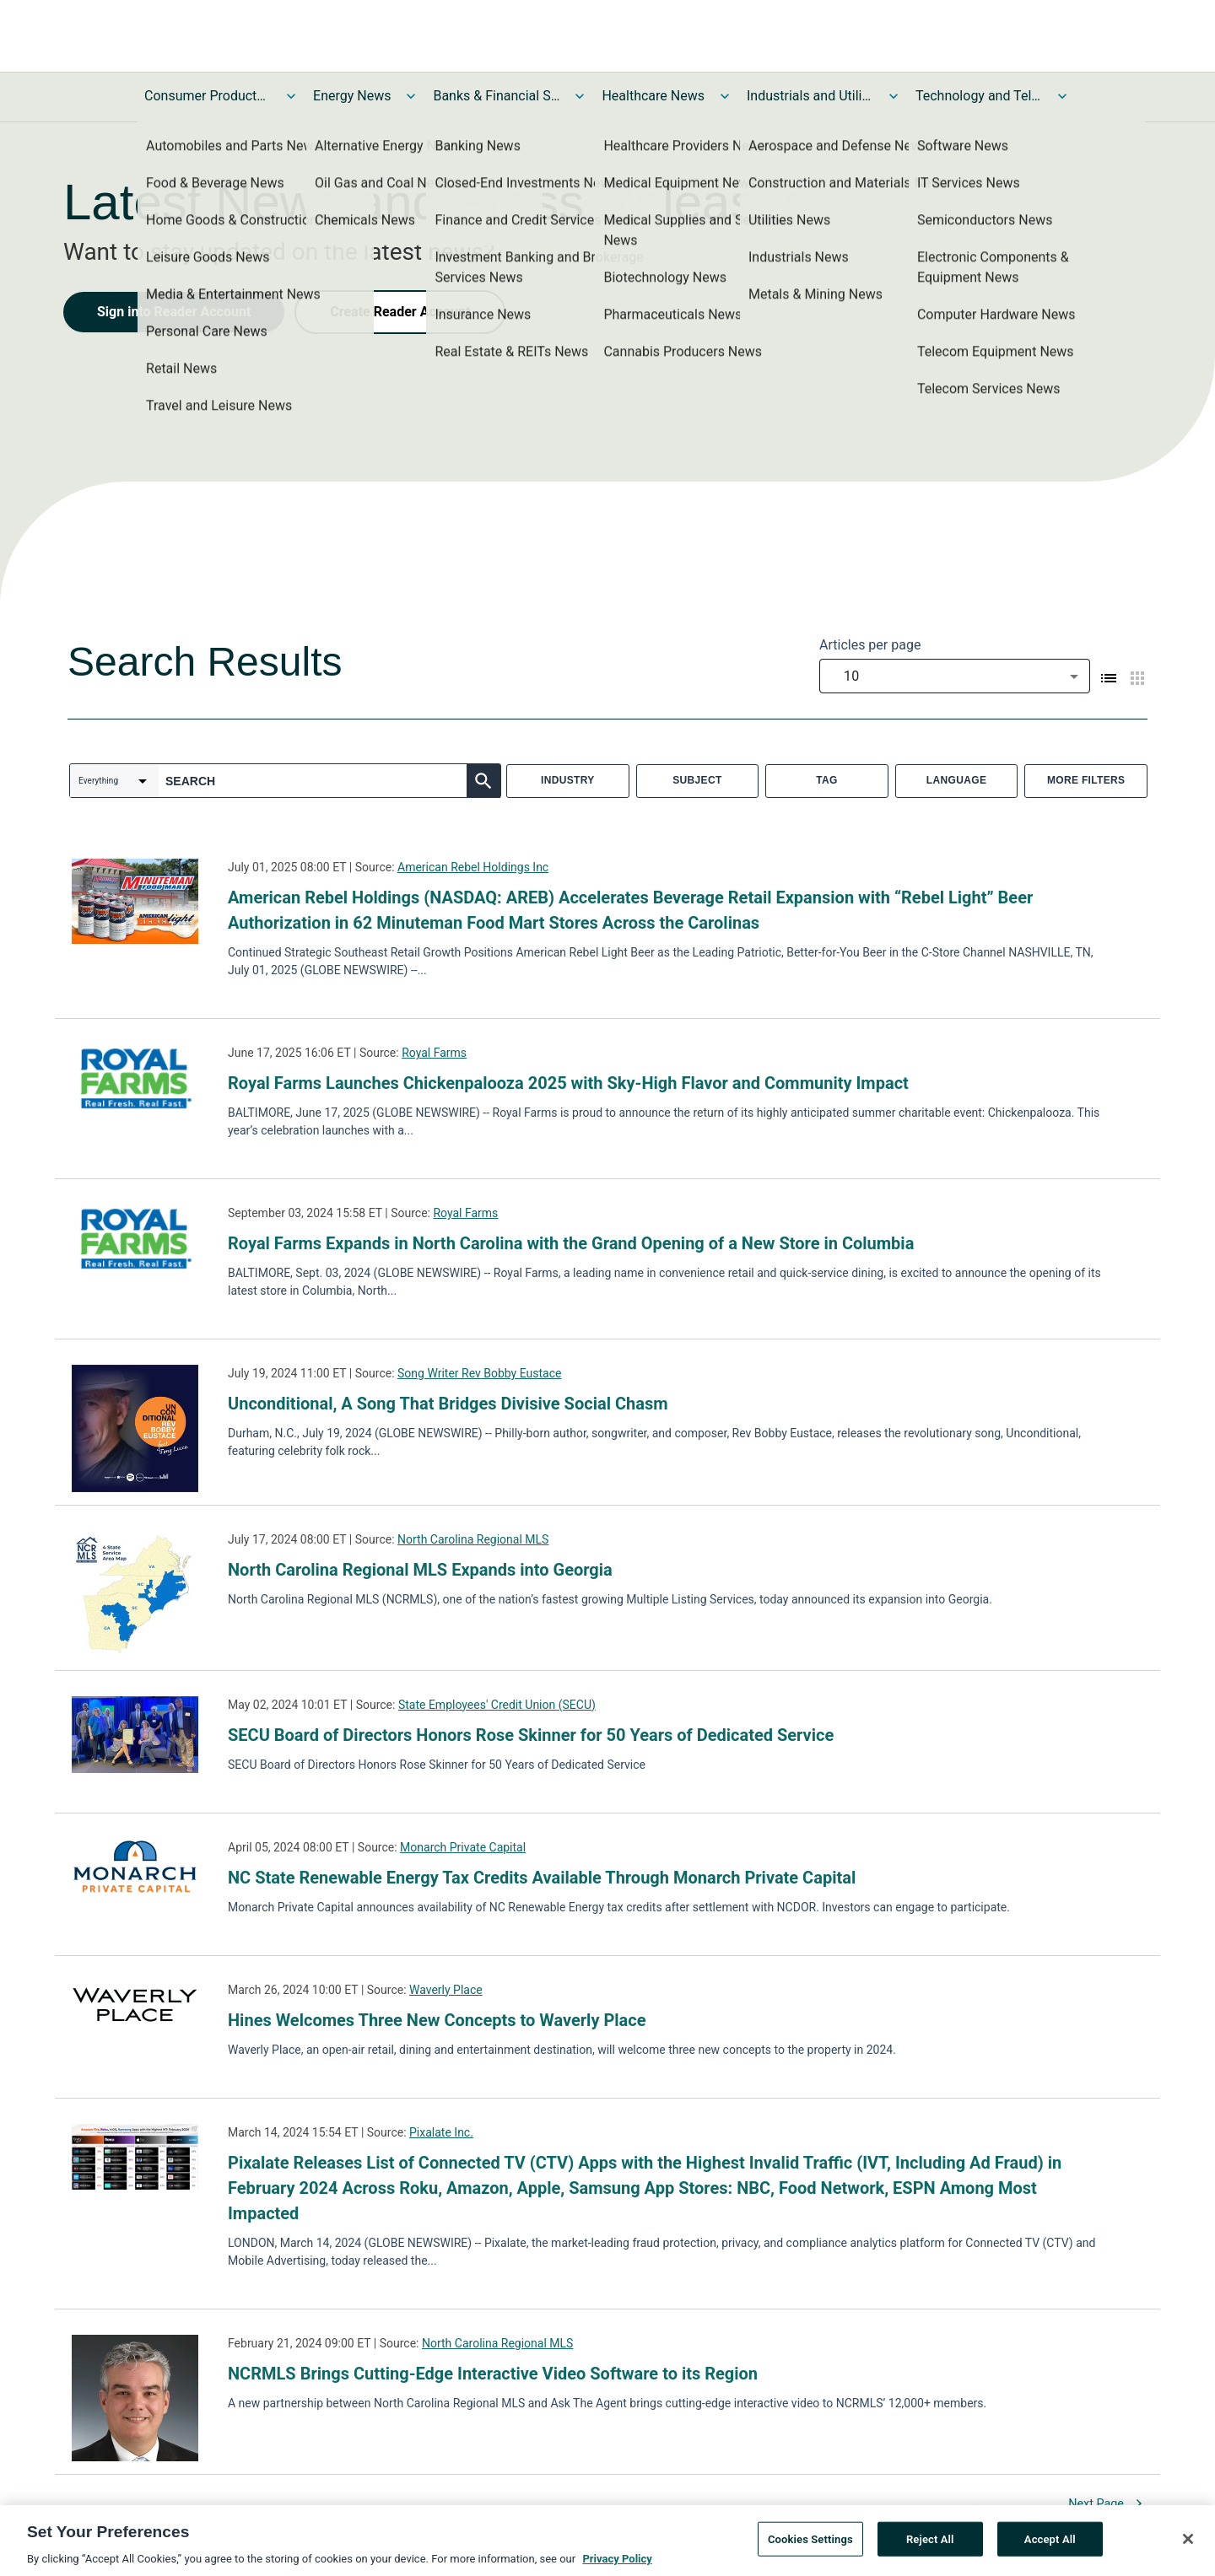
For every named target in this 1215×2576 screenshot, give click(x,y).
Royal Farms (434, 1052)
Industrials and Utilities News (810, 96)
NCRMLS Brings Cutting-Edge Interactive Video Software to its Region (493, 2373)
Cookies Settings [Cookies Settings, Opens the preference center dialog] (810, 2546)
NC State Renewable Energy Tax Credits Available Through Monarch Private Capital (542, 1877)
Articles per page (870, 645)
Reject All (930, 2546)
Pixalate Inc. (441, 2132)
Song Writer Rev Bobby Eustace (479, 1373)
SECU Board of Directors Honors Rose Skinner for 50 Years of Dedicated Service (531, 1735)
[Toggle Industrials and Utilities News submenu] (893, 96)
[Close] (1188, 2545)
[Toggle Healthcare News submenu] (724, 96)
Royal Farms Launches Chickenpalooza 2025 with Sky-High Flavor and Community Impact (568, 1083)
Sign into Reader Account (174, 312)
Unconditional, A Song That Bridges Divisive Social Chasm (447, 1403)
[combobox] (954, 676)
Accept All (1050, 2546)
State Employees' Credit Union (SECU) (497, 1704)
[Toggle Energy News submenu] (410, 96)
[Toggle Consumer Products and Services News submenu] (291, 96)
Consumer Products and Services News (207, 96)
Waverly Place (446, 1990)
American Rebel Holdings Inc (472, 867)
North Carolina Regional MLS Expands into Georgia (420, 1570)
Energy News (352, 96)
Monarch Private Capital (463, 1847)
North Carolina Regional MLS (472, 1539)
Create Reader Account (400, 312)
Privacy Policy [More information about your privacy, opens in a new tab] (616, 2566)
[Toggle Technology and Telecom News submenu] (1062, 96)
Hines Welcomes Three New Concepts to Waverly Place (437, 2020)
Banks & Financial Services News (496, 96)
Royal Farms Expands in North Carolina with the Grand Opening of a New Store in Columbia (571, 1243)
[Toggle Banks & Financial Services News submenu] (579, 96)
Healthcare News (653, 96)
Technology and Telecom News (978, 96)
